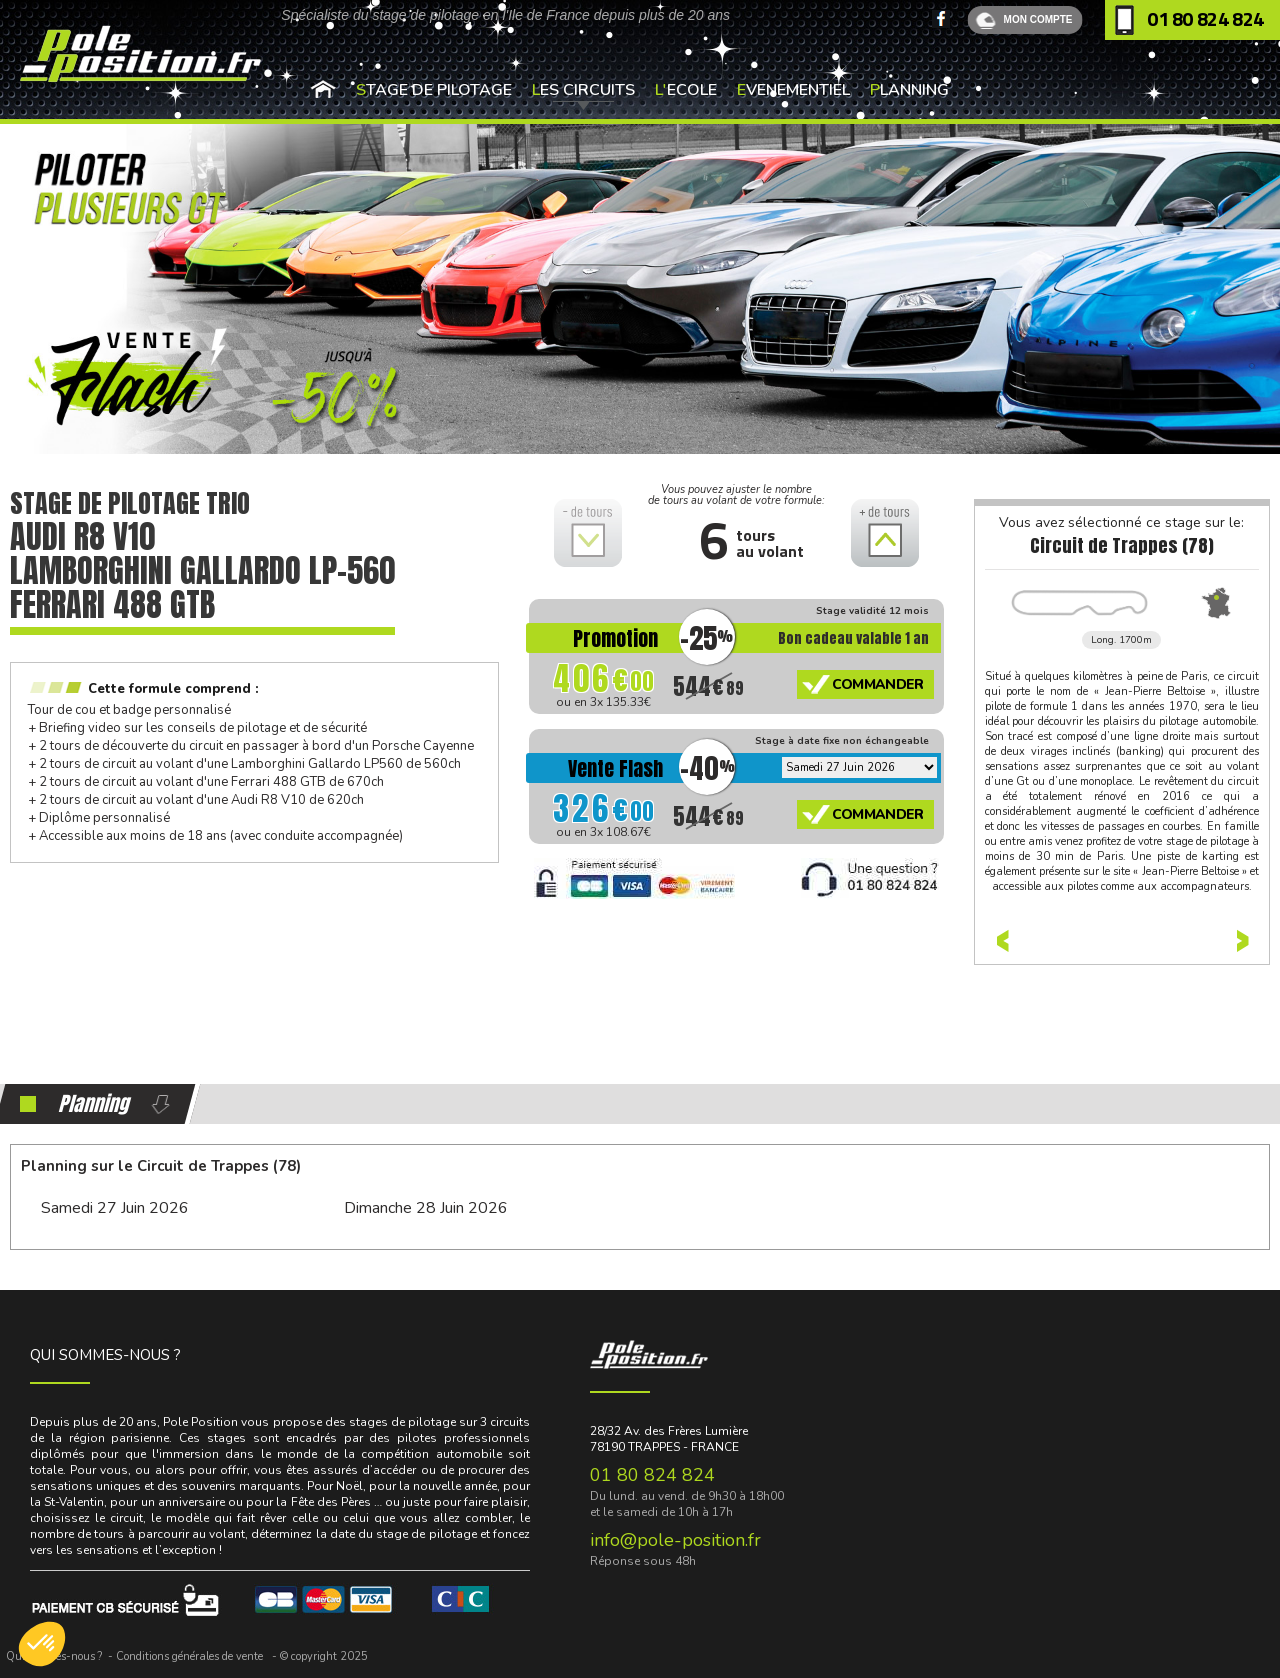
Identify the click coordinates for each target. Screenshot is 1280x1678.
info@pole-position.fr (675, 1540)
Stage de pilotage (434, 90)
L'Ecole (686, 90)
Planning (909, 90)
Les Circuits (583, 90)
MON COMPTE (1038, 19)
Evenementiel (793, 90)
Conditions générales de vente (189, 1656)
